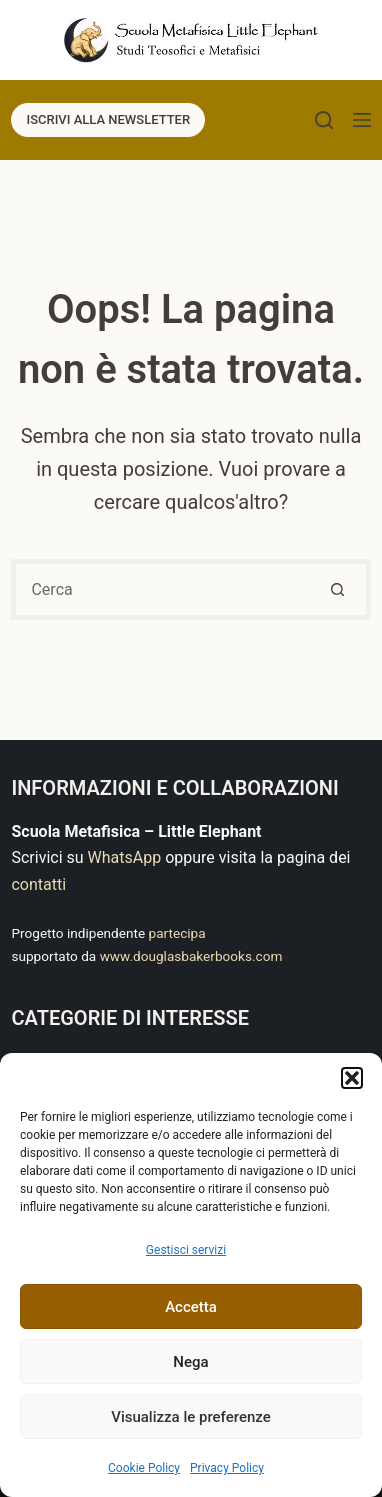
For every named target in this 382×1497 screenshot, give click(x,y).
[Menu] (362, 120)
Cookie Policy (144, 1468)
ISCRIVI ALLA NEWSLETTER (108, 119)
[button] (352, 1078)
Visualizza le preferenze (191, 1417)
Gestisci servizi (186, 1250)
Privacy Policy (227, 1468)
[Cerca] (324, 120)
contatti (38, 884)
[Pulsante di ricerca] (340, 589)
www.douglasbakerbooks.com (191, 956)
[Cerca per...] (160, 589)
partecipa (177, 933)
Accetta (191, 1307)
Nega (190, 1362)
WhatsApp (125, 857)
